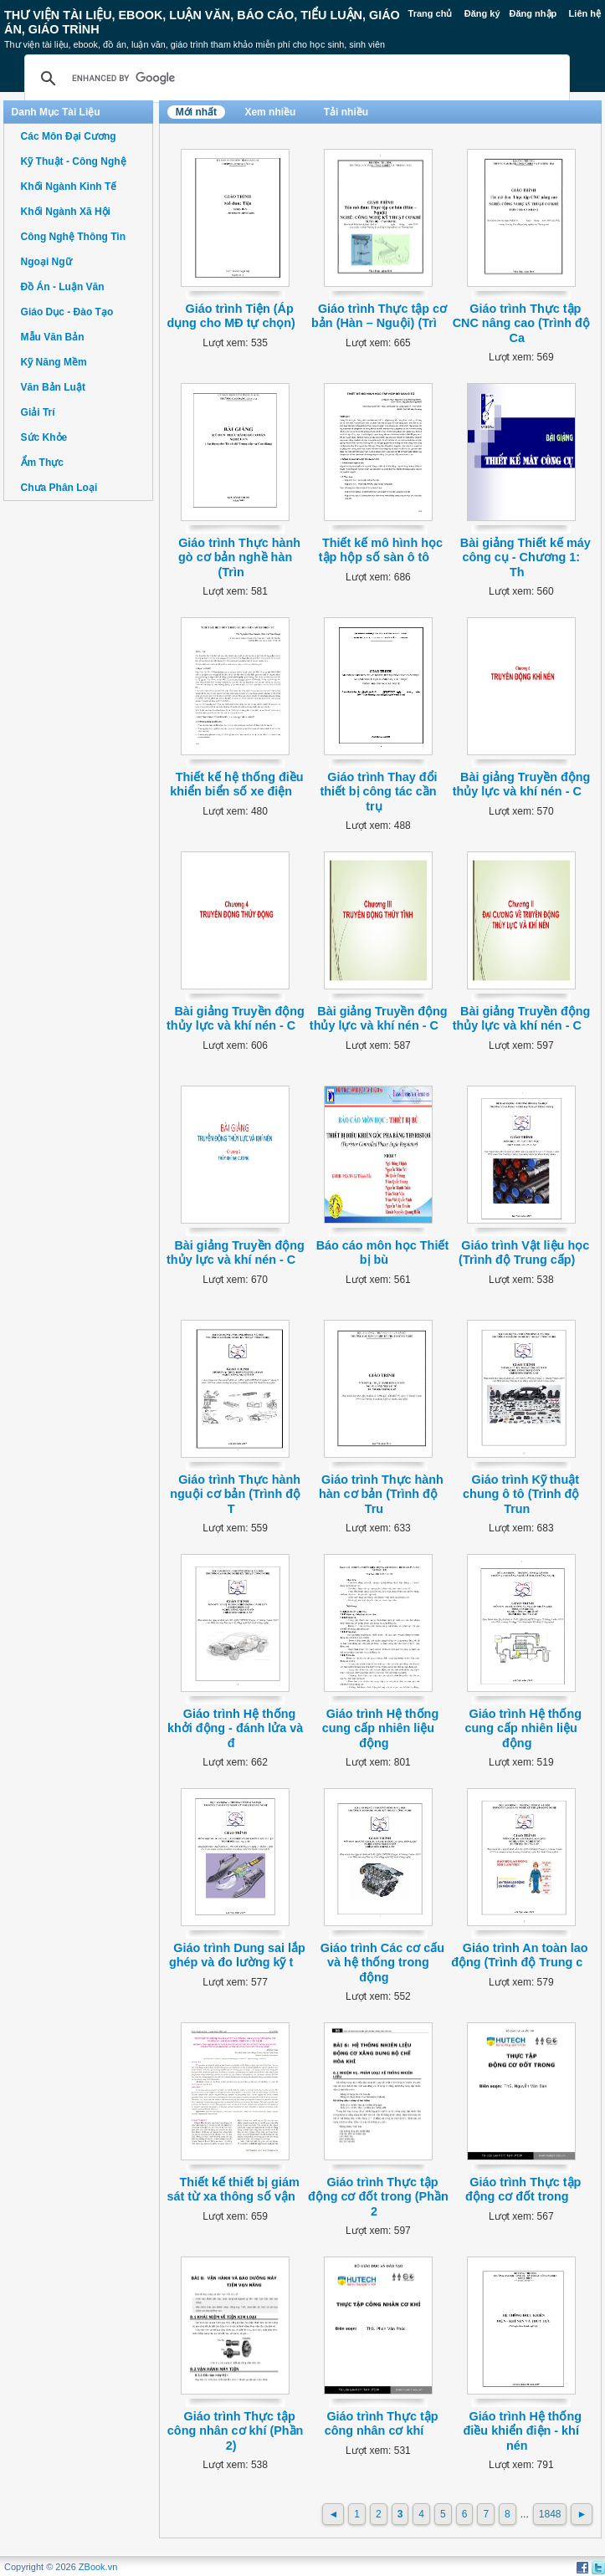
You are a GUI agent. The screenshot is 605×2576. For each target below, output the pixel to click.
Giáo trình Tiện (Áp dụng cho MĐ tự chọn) (231, 316)
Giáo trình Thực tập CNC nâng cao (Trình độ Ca (521, 323)
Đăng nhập (533, 13)
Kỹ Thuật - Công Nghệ (73, 161)
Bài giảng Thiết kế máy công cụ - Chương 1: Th (525, 557)
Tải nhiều (346, 112)
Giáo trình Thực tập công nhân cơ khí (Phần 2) (235, 2431)
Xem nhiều (269, 112)
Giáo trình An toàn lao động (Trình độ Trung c (519, 1955)
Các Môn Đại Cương (68, 136)
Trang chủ (430, 13)
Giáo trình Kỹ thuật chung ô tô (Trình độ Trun (521, 1494)
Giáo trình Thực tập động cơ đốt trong (523, 2189)
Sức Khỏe (44, 437)
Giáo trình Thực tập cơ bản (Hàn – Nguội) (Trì (379, 316)
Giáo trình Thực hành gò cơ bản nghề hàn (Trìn (239, 557)
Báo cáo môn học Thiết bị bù (382, 1252)
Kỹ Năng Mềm (54, 362)
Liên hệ (585, 13)
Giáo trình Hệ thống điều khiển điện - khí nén (523, 2431)
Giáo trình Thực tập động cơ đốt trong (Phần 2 (378, 2196)
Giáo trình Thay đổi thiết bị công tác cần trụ (378, 791)
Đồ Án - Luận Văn (63, 287)
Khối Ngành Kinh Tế (69, 186)
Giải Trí (38, 412)
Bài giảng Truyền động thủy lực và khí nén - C (522, 784)
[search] (294, 79)
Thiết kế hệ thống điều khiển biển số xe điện (236, 784)
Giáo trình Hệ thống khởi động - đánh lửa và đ (235, 1728)
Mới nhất (196, 112)
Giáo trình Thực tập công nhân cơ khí (381, 2423)
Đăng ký (482, 13)
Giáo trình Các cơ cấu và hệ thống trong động (382, 1962)
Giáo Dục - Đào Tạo (67, 312)
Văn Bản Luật (53, 387)
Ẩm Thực (42, 462)
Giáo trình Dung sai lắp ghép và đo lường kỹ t (237, 1955)
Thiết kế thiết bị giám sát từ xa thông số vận (233, 2189)
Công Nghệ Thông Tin (73, 237)
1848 (550, 2514)
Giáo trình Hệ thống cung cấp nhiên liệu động (380, 1728)
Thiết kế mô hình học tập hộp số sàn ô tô (381, 550)
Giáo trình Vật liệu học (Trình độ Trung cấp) (524, 1252)
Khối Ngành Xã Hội (65, 211)
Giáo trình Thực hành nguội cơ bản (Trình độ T (235, 1494)
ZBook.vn (98, 2567)
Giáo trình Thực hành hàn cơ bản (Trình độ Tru (381, 1494)
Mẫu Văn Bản (53, 337)
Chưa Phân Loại (59, 487)
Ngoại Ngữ (46, 262)
